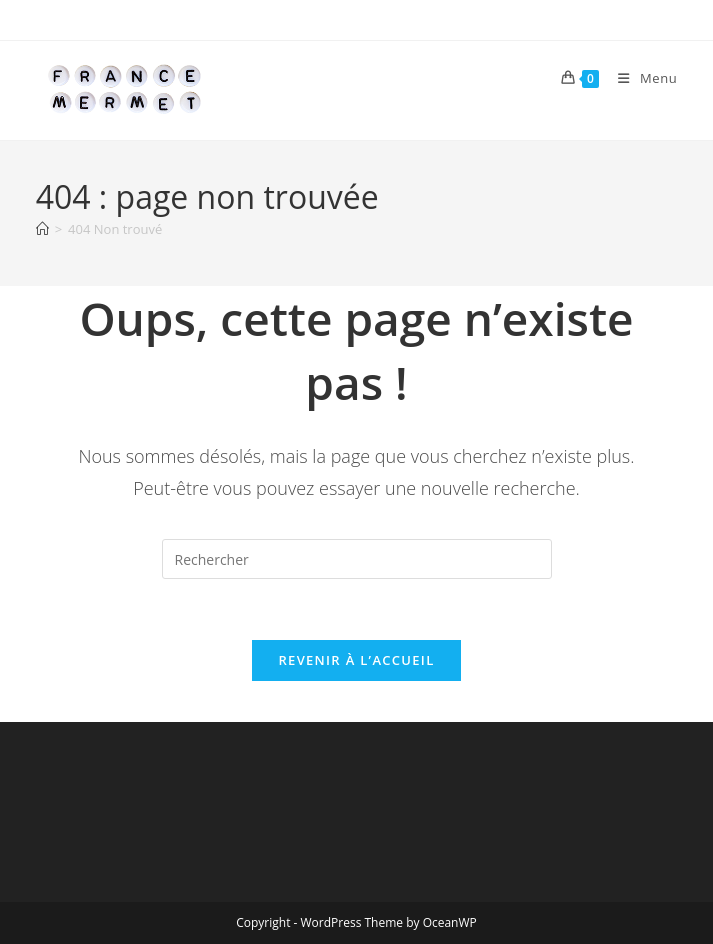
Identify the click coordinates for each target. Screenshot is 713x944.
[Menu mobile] (640, 78)
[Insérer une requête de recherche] (357, 559)
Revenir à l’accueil (356, 660)
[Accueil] (42, 229)
